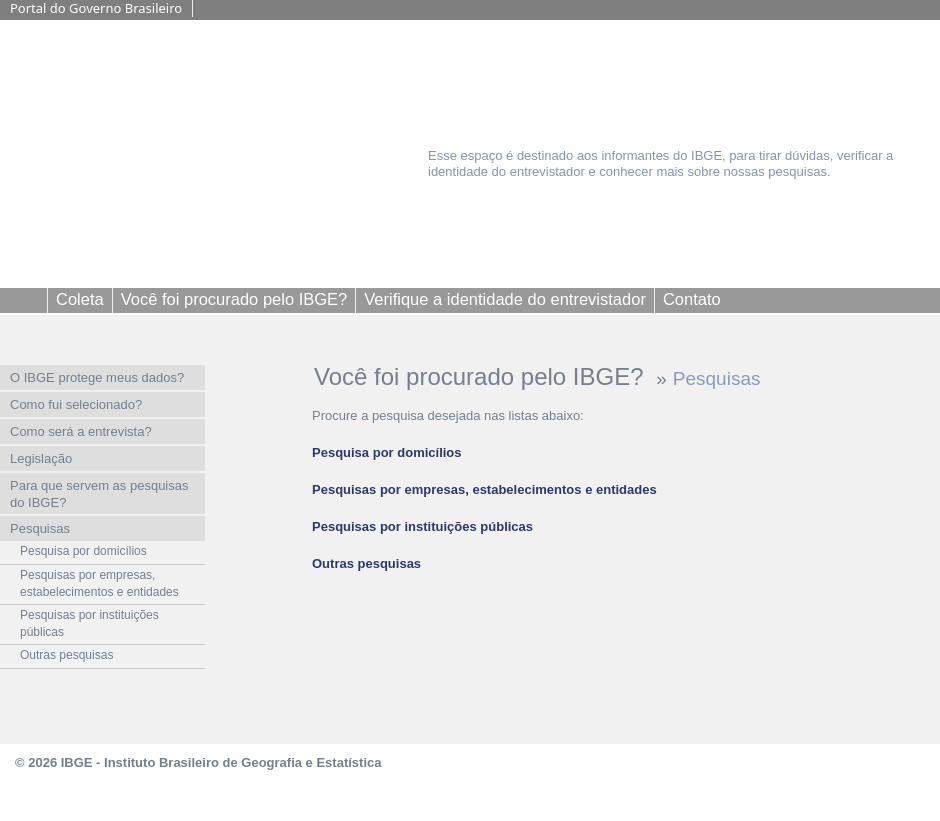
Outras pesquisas (366, 563)
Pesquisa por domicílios (387, 452)
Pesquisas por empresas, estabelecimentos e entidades (484, 489)
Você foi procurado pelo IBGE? (482, 376)
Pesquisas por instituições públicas (422, 526)
